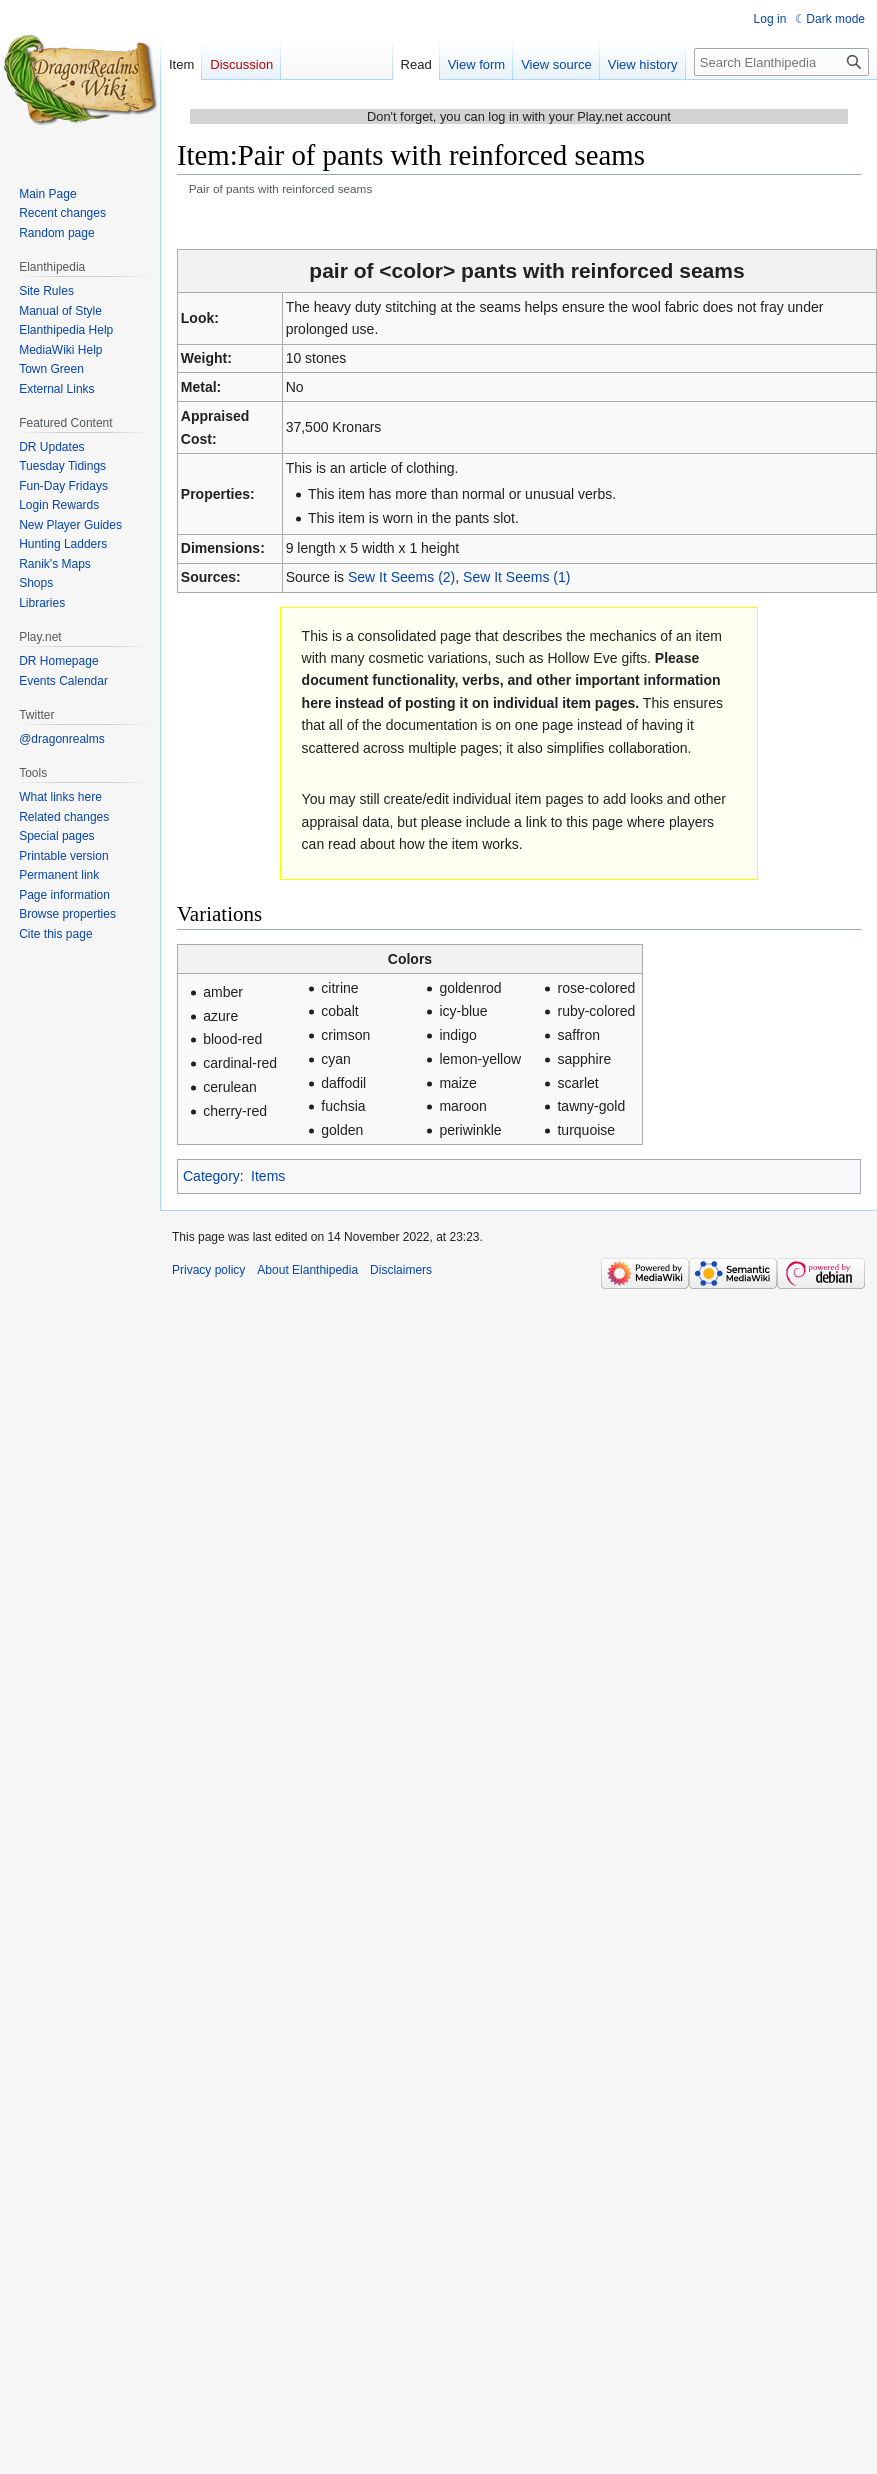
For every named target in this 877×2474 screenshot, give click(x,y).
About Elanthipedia (307, 1270)
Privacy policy (208, 1270)
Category (211, 1176)
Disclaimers (401, 1270)
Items (268, 1176)
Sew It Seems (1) (516, 577)
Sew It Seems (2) (401, 577)
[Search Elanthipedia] (781, 62)
